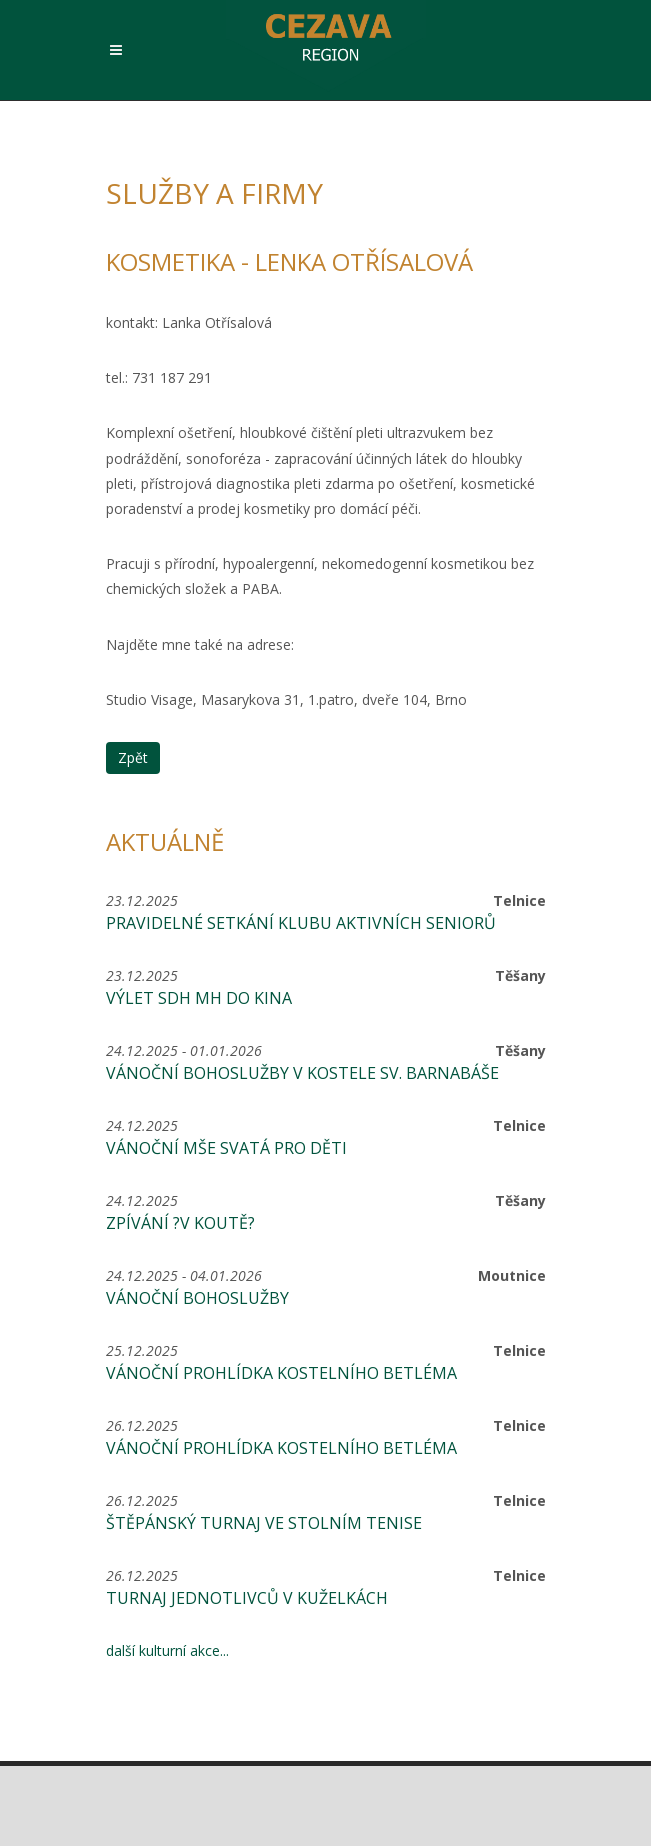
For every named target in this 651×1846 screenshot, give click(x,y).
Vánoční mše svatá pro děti (226, 1148)
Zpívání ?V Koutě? (180, 1223)
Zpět (133, 757)
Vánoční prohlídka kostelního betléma (281, 1373)
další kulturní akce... (167, 1650)
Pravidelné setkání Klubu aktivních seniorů (301, 923)
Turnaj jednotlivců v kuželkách (247, 1598)
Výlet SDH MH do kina (199, 998)
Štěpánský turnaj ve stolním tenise (264, 1523)
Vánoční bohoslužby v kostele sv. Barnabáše (302, 1073)
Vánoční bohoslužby (197, 1298)
